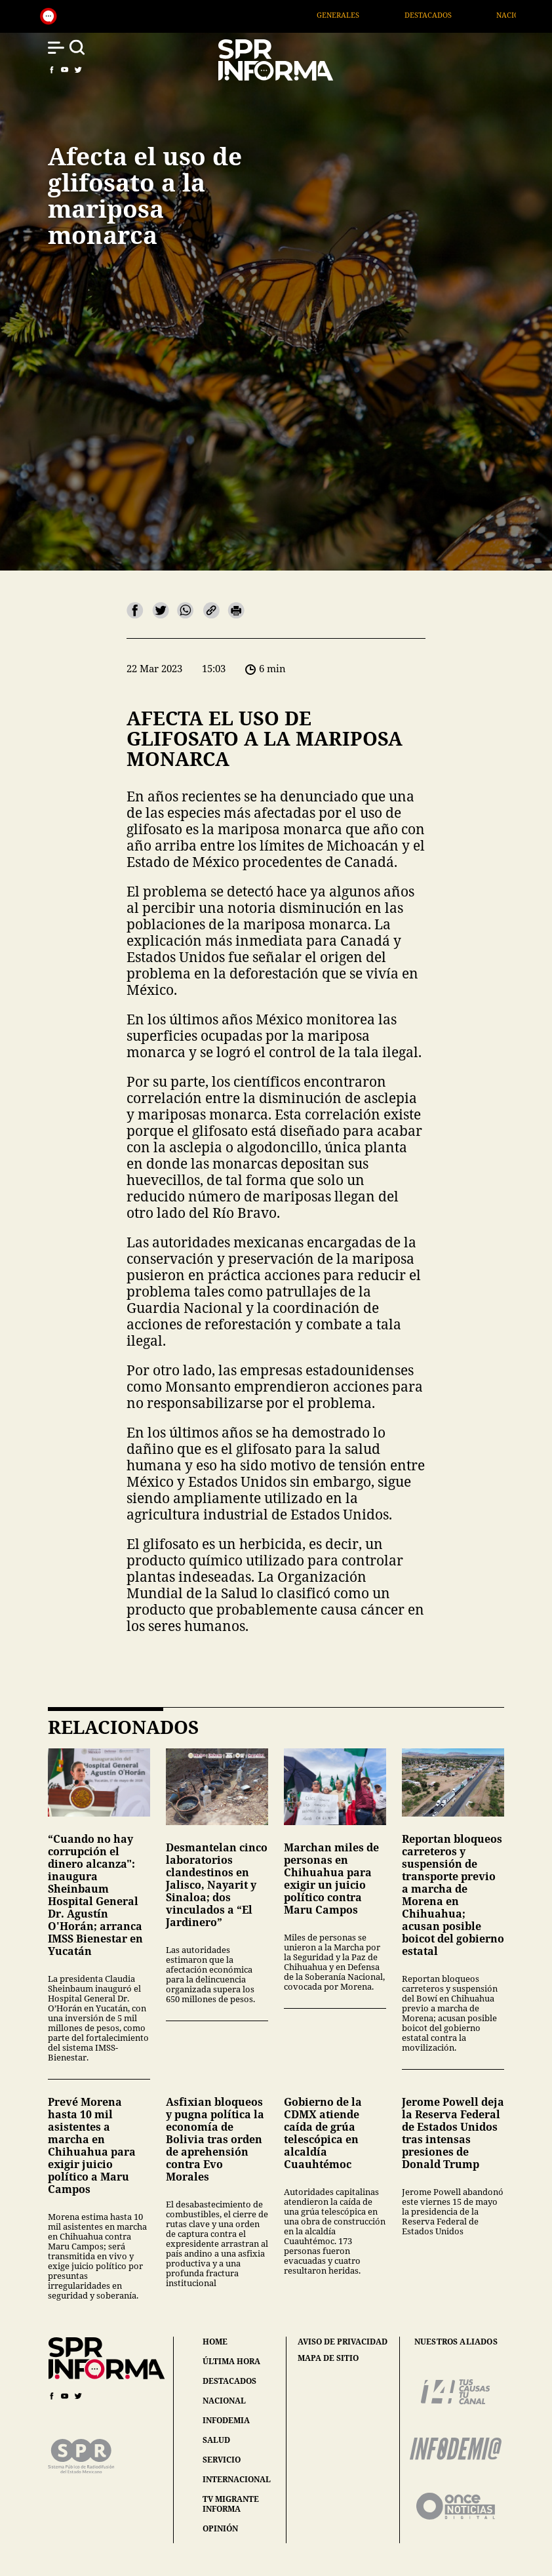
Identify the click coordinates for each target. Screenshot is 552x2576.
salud (216, 2439)
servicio (222, 2459)
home (215, 2341)
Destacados (447, 15)
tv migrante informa (231, 2503)
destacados (229, 2380)
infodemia (226, 2420)
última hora (231, 2361)
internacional (237, 2479)
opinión (220, 2528)
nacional (224, 2400)
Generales (357, 15)
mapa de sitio (328, 2358)
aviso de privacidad (342, 2342)
